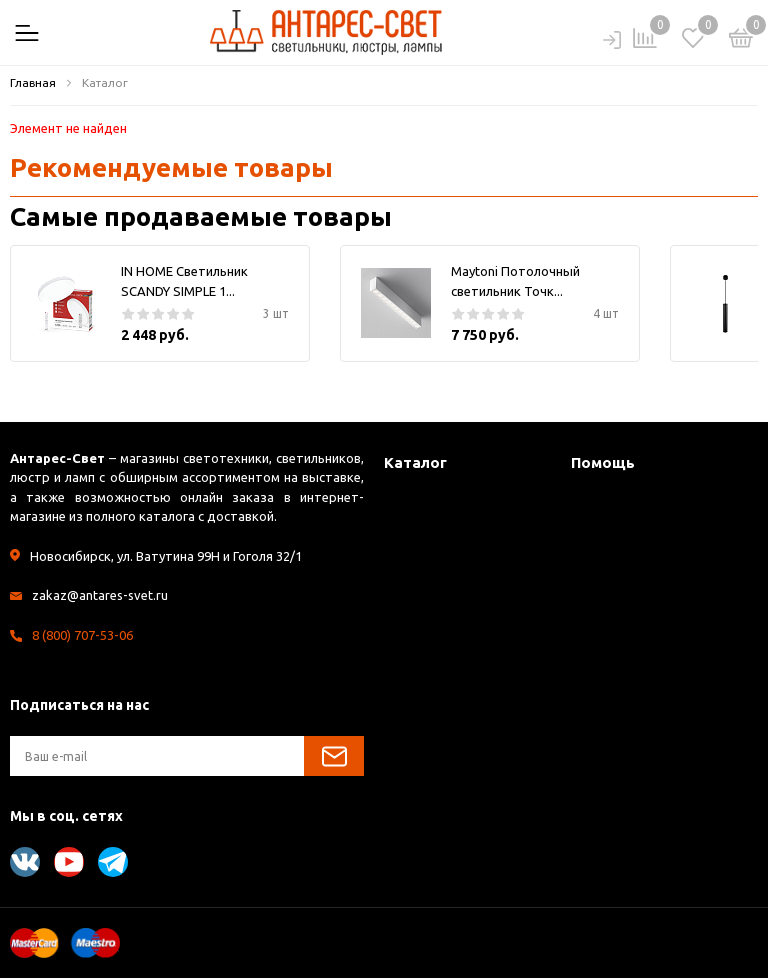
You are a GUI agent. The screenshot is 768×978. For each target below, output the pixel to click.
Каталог (415, 462)
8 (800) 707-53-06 (82, 635)
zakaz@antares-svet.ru (100, 595)
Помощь (603, 462)
